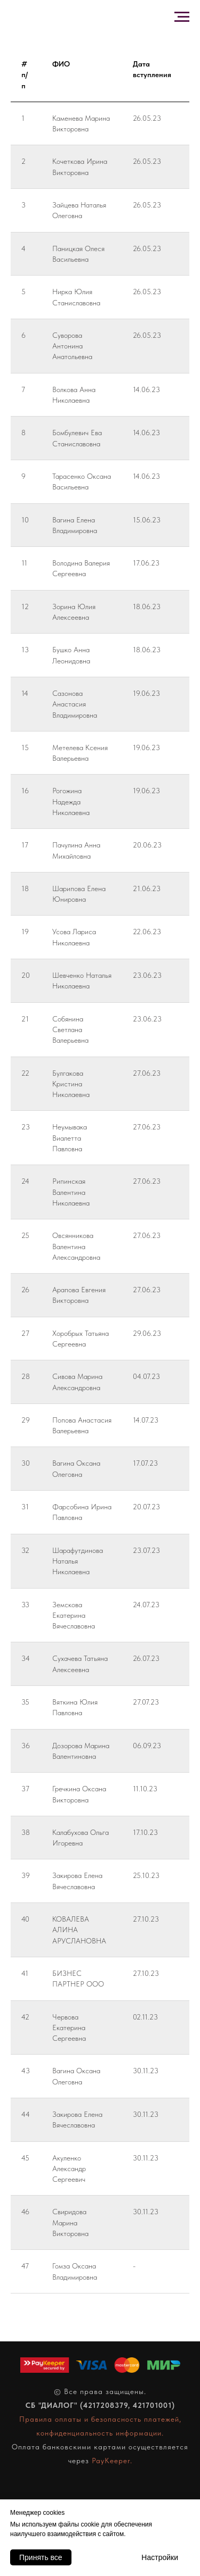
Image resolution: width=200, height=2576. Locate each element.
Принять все (40, 2557)
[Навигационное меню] (181, 17)
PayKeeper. (112, 2460)
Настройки (159, 2557)
